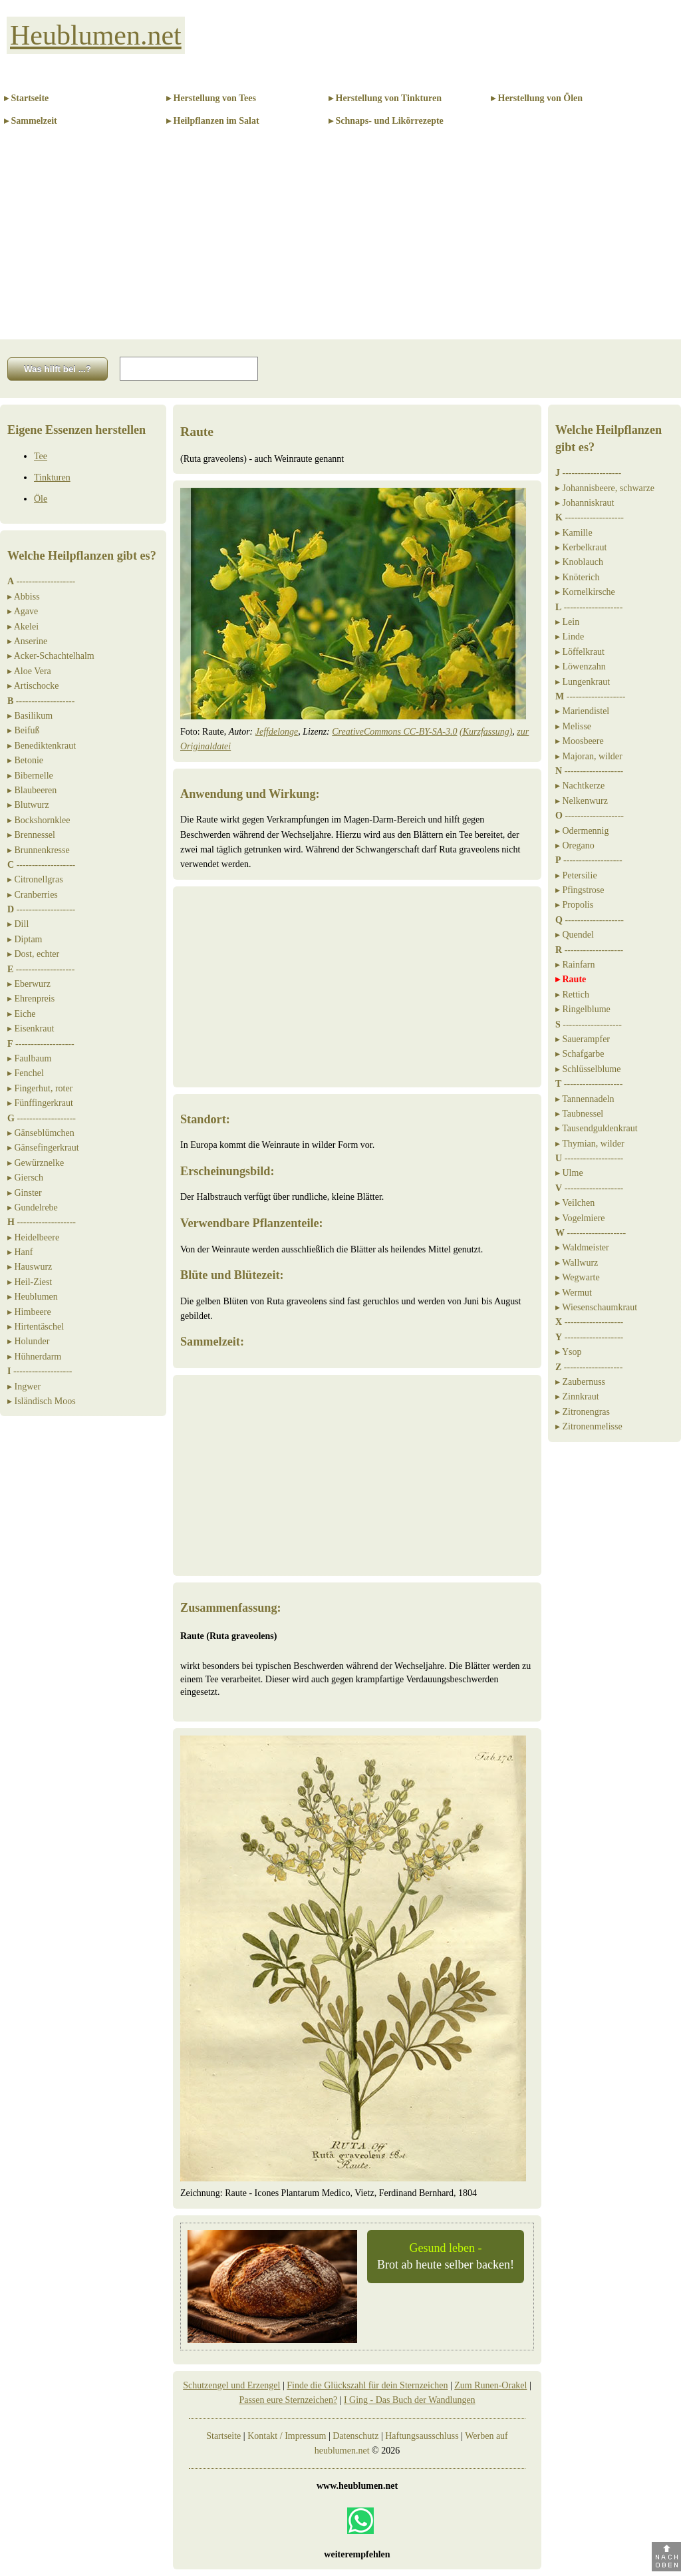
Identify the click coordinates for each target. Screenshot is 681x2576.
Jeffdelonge (277, 732)
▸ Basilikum (30, 716)
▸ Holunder (28, 1341)
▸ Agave (22, 611)
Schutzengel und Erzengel (231, 2385)
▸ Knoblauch (579, 562)
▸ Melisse (573, 726)
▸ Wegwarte (577, 1277)
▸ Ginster (24, 1193)
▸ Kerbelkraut (581, 547)
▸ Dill (18, 924)
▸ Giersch (25, 1178)
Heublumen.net (96, 35)
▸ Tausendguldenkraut (596, 1128)
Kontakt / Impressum (286, 2436)
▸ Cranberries (32, 895)
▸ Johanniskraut (584, 503)
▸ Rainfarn (575, 965)
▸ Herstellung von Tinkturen (385, 98)
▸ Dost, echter (33, 954)
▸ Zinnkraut (577, 1396)
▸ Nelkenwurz (581, 801)
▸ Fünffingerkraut (40, 1103)
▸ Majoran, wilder (588, 756)
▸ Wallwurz (576, 1263)
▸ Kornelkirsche (585, 592)
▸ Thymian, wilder (589, 1144)
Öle (40, 499)
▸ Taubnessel (579, 1114)
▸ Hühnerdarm (34, 1357)
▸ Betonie (25, 760)
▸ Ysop (568, 1352)
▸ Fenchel (25, 1073)
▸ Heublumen (32, 1297)
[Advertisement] (340, 239)
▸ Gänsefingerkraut (43, 1148)
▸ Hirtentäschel (35, 1327)
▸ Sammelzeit (30, 121)
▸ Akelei (23, 627)
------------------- (41, 581)
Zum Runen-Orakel (490, 2385)
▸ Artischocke (33, 686)
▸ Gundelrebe (32, 1207)
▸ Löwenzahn (580, 666)
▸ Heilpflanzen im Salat (212, 121)
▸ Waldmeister (582, 1247)
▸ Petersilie (576, 875)
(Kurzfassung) (486, 732)
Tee (40, 456)
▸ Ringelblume (583, 1009)
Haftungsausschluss (421, 2436)
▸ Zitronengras (582, 1412)
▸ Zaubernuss (580, 1382)
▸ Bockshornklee (38, 820)
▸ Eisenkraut (30, 1028)
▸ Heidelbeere (33, 1237)
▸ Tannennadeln (584, 1099)
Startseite (223, 2436)
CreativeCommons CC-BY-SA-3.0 (394, 732)
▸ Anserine (27, 641)
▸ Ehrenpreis (31, 999)
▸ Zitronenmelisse (588, 1426)
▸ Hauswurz (29, 1267)
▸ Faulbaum (29, 1058)
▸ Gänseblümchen (40, 1133)
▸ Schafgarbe (579, 1054)
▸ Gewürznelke (35, 1163)
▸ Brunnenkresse (38, 850)
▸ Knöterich (577, 577)
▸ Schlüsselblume (587, 1069)
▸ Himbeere (29, 1312)
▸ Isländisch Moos (41, 1401)
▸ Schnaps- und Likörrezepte (386, 121)
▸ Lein (567, 622)
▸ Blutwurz (28, 805)
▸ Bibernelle (30, 776)
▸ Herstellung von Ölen (537, 98)
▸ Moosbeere (579, 741)
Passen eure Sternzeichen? (288, 2400)
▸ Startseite (26, 98)
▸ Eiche (21, 1014)
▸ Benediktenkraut (41, 746)
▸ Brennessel (31, 835)
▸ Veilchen (575, 1203)
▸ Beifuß (23, 730)
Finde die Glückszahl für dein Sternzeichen (367, 2385)
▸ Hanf (20, 1252)
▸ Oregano (575, 845)
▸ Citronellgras (35, 879)
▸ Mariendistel (582, 711)
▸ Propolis (574, 905)
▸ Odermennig (582, 831)
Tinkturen (52, 477)
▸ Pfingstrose (580, 890)
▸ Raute (570, 979)
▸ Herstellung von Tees (211, 98)
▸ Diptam (25, 939)
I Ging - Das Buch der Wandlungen (410, 2400)
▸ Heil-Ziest (29, 1282)
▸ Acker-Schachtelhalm (50, 656)
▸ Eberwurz (29, 984)
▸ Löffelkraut (580, 652)
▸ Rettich (572, 995)
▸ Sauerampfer (582, 1039)
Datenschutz (355, 2436)
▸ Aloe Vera (29, 671)
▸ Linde (569, 637)
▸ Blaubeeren (32, 790)
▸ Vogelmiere (580, 1218)
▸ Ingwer (24, 1386)
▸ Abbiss (23, 597)
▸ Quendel (574, 935)
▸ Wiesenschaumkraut (596, 1307)
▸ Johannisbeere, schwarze (604, 488)
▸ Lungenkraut (582, 682)
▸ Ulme (569, 1173)
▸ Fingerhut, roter (39, 1088)
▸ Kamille (574, 533)
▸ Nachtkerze (580, 786)
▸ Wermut (573, 1293)
